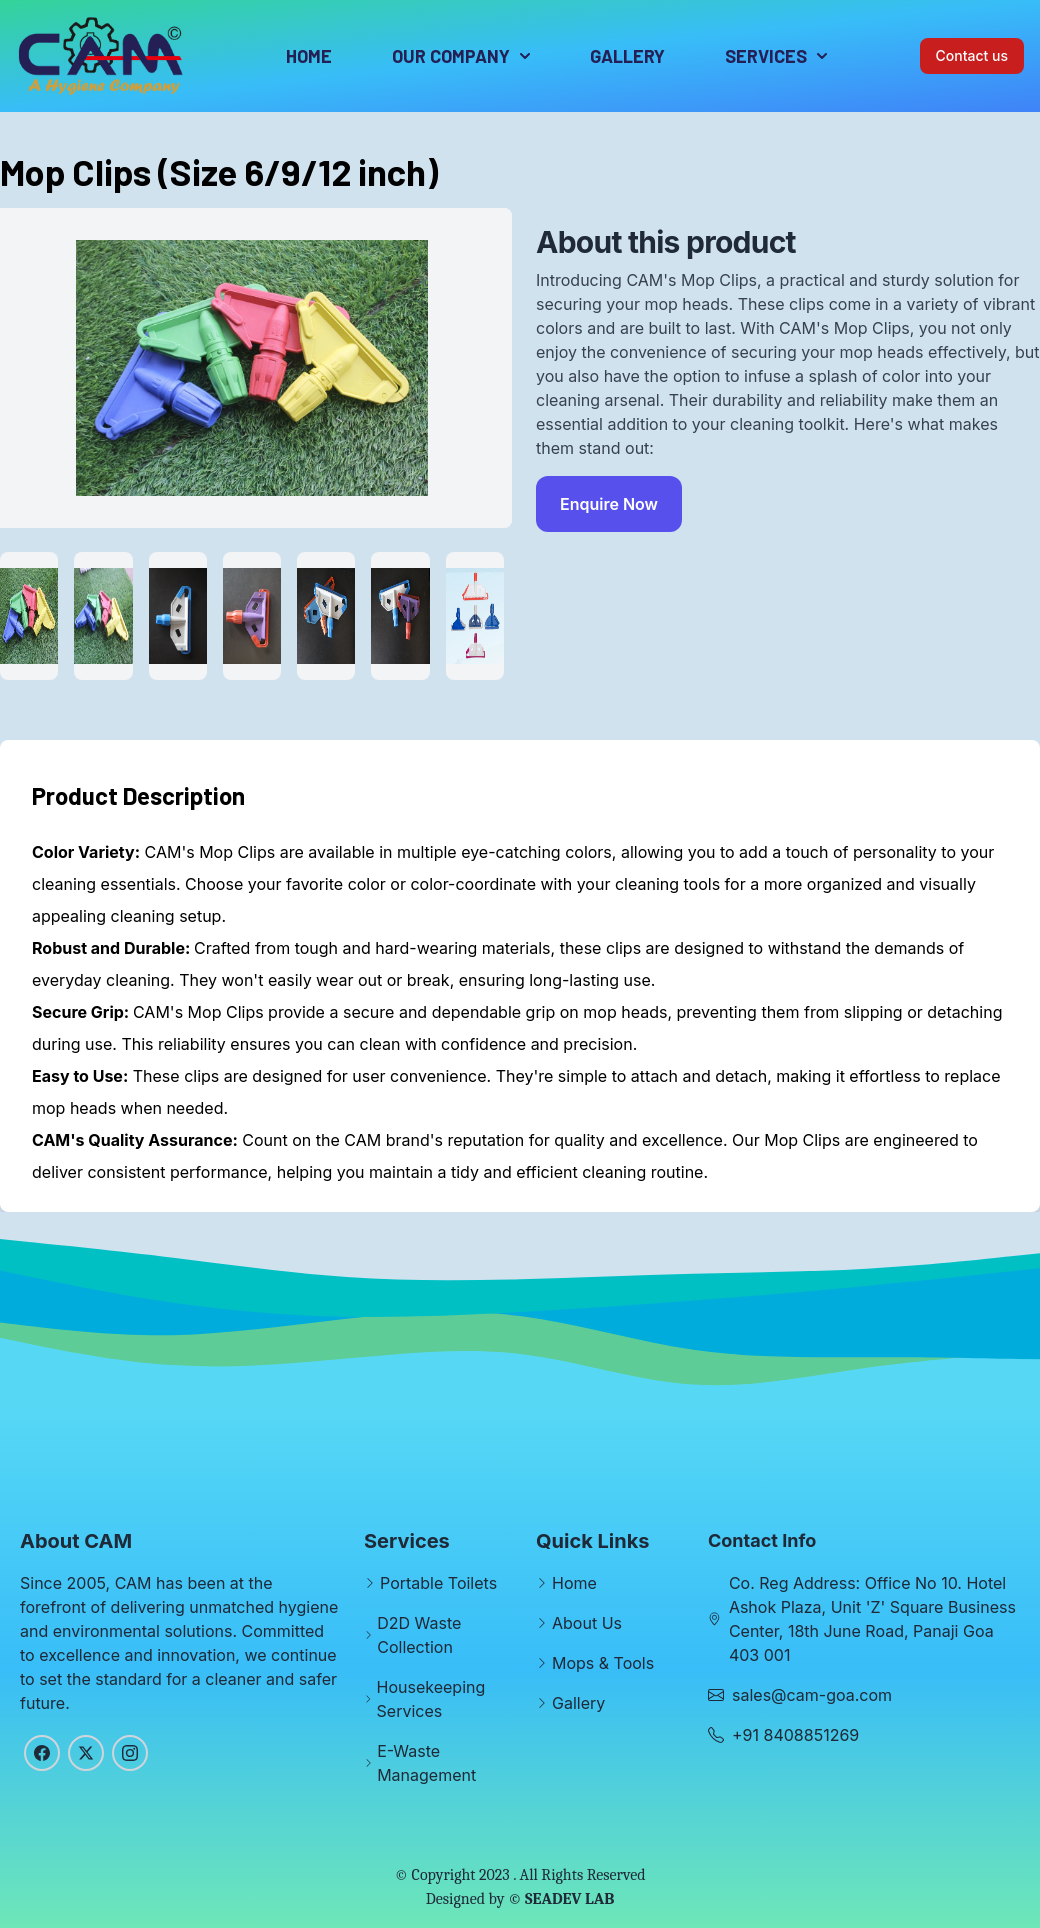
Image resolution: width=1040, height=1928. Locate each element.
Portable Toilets (438, 1583)
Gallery (627, 56)
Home (309, 56)
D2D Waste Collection (419, 1635)
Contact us (972, 55)
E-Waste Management (426, 1763)
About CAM (76, 1541)
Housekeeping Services (431, 1699)
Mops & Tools (603, 1663)
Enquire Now (609, 504)
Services (776, 56)
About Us (587, 1623)
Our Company (461, 56)
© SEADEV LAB (561, 1899)
